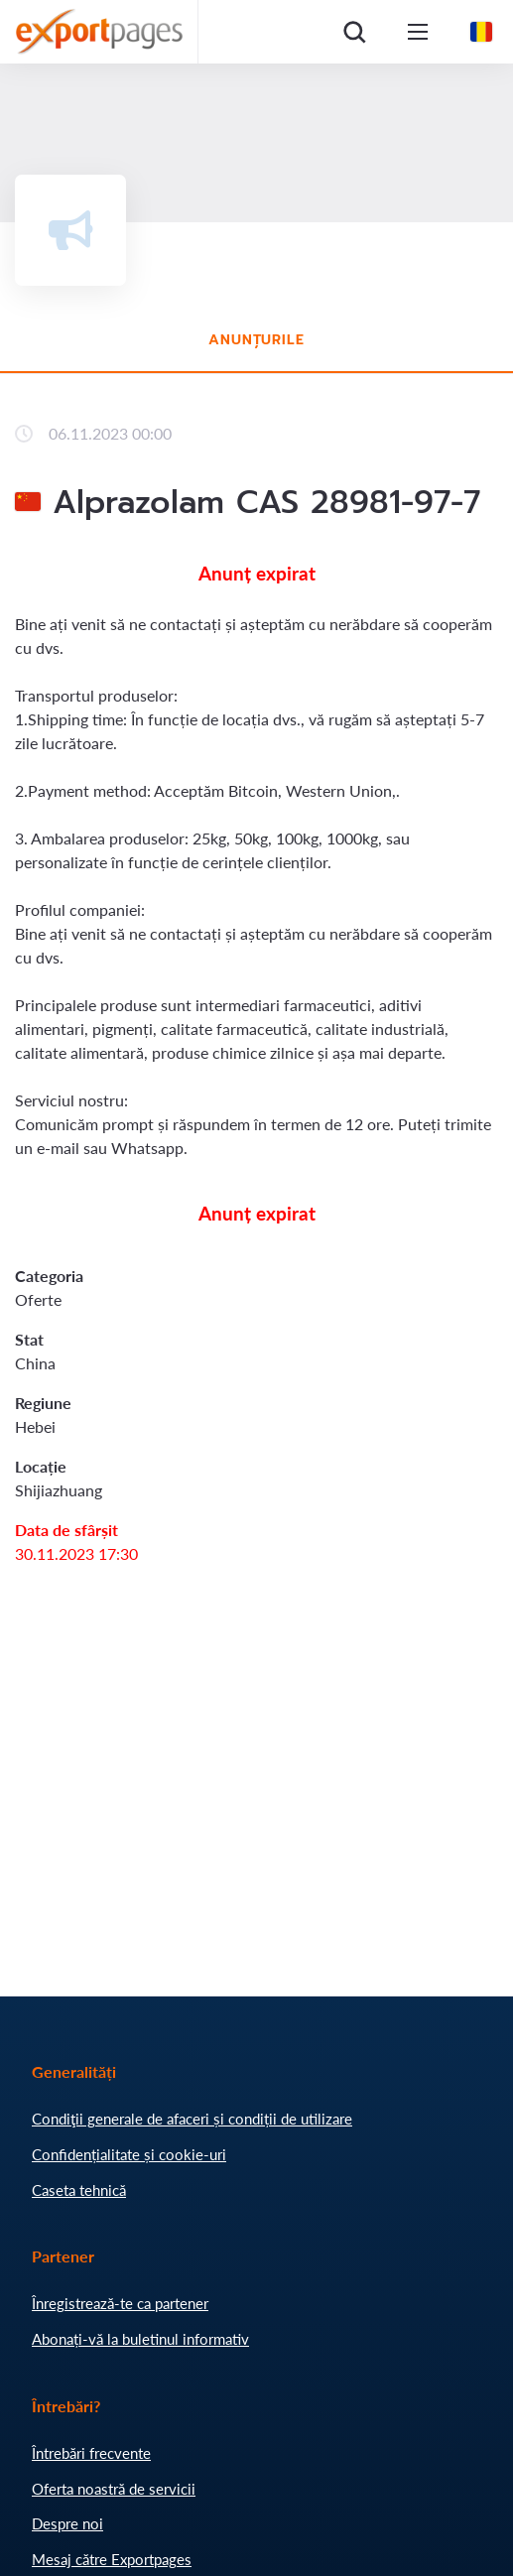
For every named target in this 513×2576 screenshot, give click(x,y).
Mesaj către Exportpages (112, 2559)
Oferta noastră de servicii (113, 2489)
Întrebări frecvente (91, 2453)
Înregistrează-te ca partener (120, 2303)
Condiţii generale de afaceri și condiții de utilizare (192, 2118)
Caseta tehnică (79, 2190)
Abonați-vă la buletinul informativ (140, 2339)
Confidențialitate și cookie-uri (129, 2154)
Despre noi (67, 2523)
